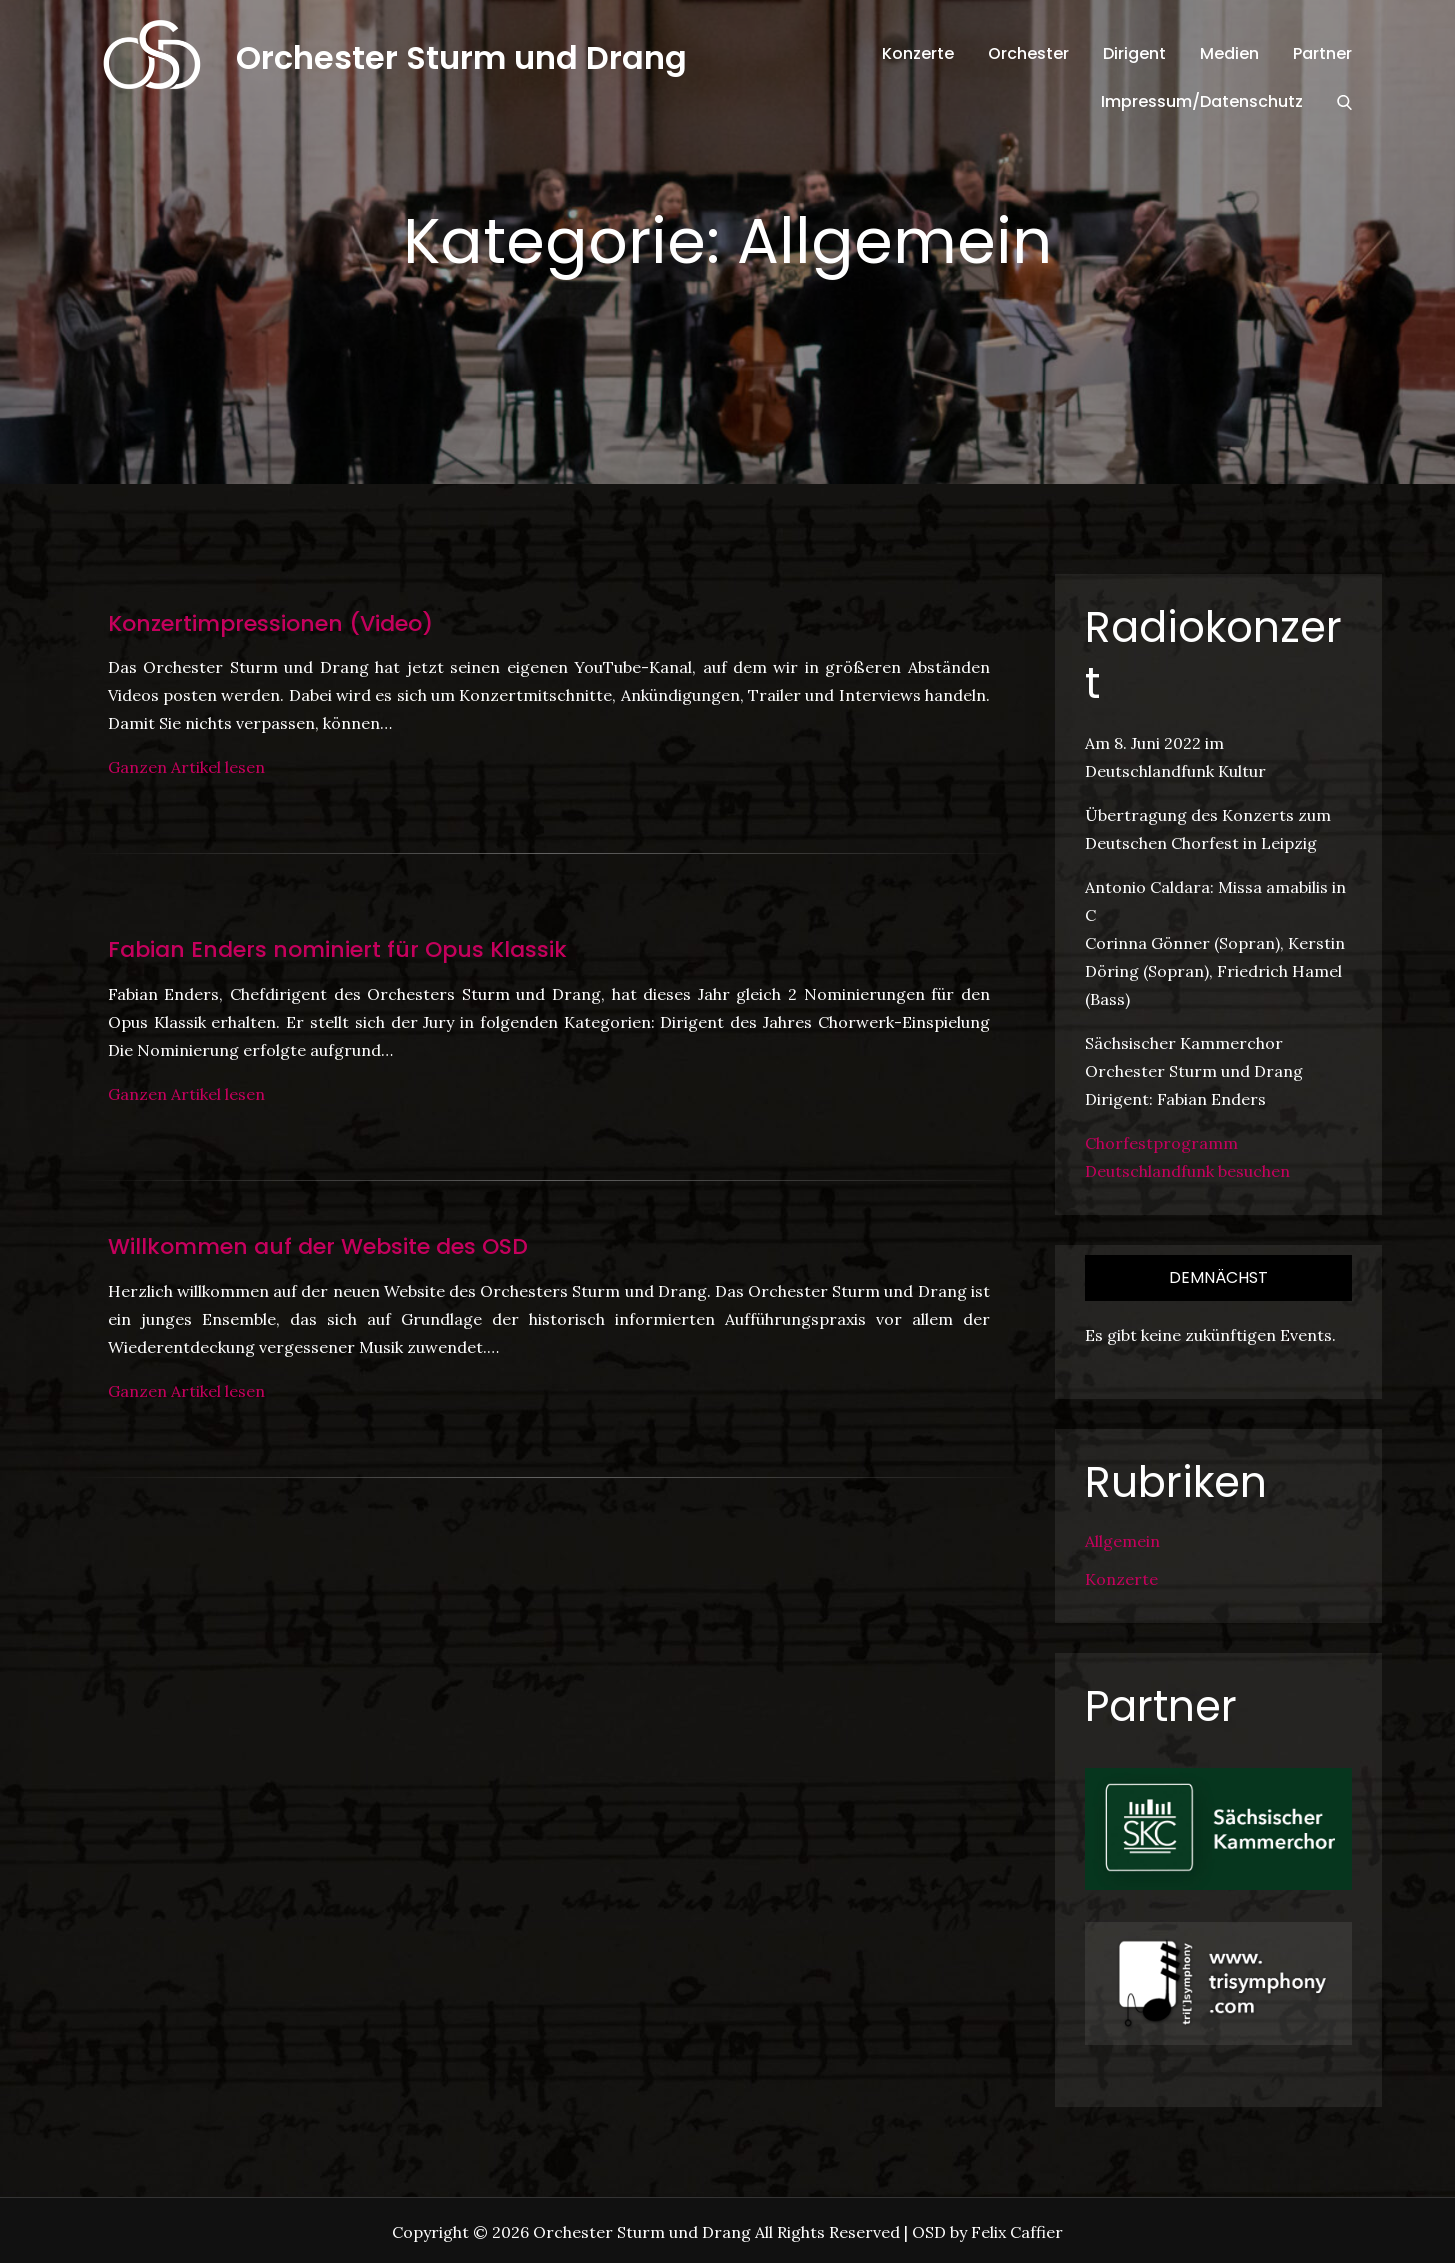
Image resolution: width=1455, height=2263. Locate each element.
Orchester (1028, 53)
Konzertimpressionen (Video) (270, 623)
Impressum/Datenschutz (1202, 101)
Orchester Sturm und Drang (461, 57)
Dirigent (1134, 53)
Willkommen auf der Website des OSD (318, 1246)
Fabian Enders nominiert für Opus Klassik (337, 949)
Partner (1322, 53)
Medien (1229, 53)
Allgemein (1122, 1541)
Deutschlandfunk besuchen (1187, 1171)
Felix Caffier (1017, 2232)
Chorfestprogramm (1161, 1143)
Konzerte (918, 53)
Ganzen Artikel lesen (186, 767)
